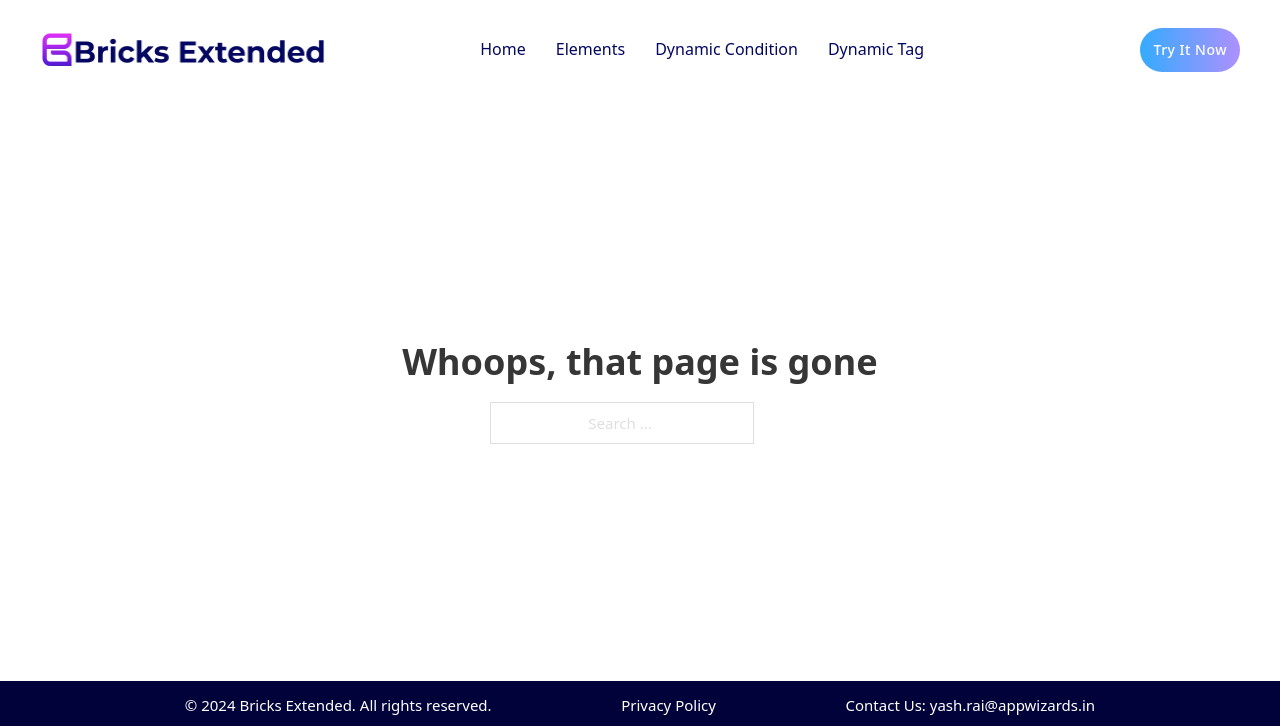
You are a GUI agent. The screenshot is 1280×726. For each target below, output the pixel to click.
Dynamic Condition (726, 49)
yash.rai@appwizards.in (1012, 705)
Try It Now (1190, 49)
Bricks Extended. (297, 705)
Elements (590, 49)
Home (503, 49)
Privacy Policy (668, 705)
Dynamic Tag (876, 49)
